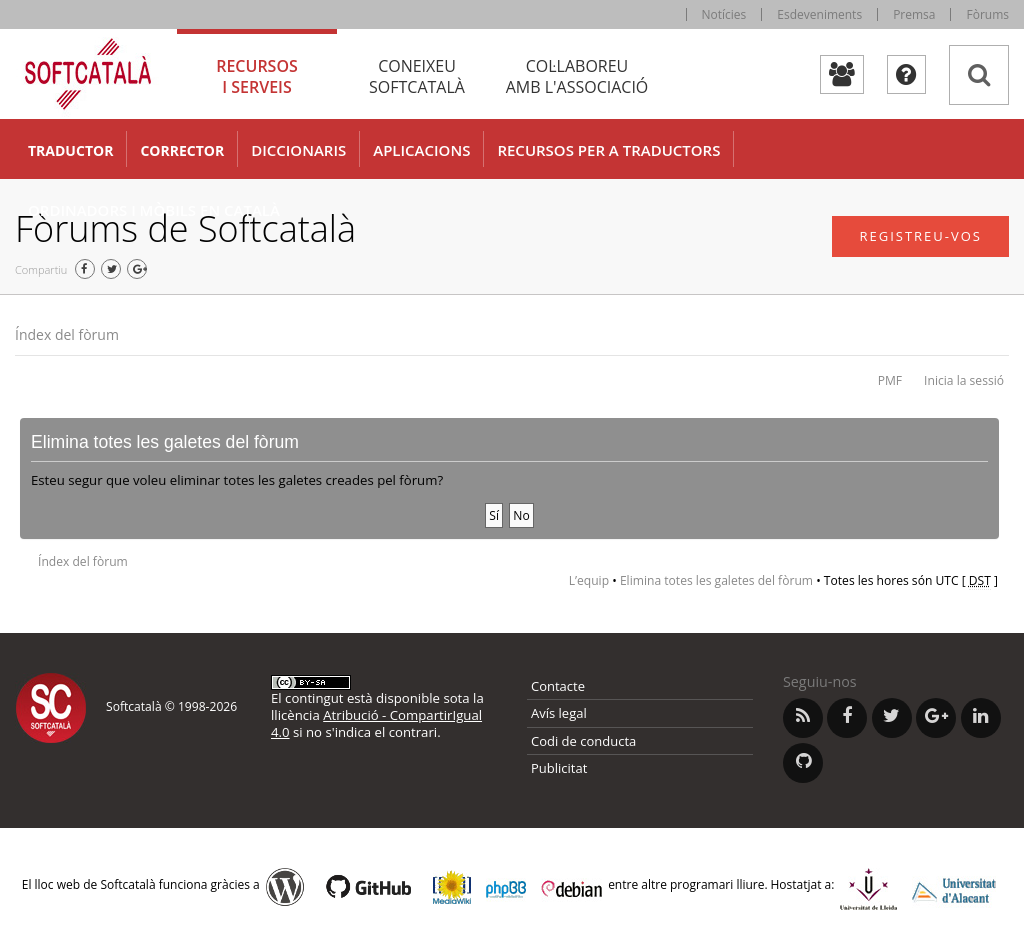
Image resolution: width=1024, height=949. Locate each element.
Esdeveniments (819, 14)
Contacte (558, 686)
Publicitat (559, 768)
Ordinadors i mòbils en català (154, 210)
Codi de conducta (583, 741)
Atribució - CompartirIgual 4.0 (376, 723)
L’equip (589, 580)
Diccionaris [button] (298, 150)
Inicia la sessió (964, 380)
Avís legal (559, 713)
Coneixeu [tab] (417, 76)
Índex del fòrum (67, 334)
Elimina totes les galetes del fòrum (716, 580)
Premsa (914, 14)
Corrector (182, 150)
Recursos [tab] (257, 76)
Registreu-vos (920, 236)
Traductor (70, 150)
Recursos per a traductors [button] (608, 150)
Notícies (724, 14)
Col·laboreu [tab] (577, 76)
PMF (890, 380)
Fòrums (987, 14)
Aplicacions (421, 150)
